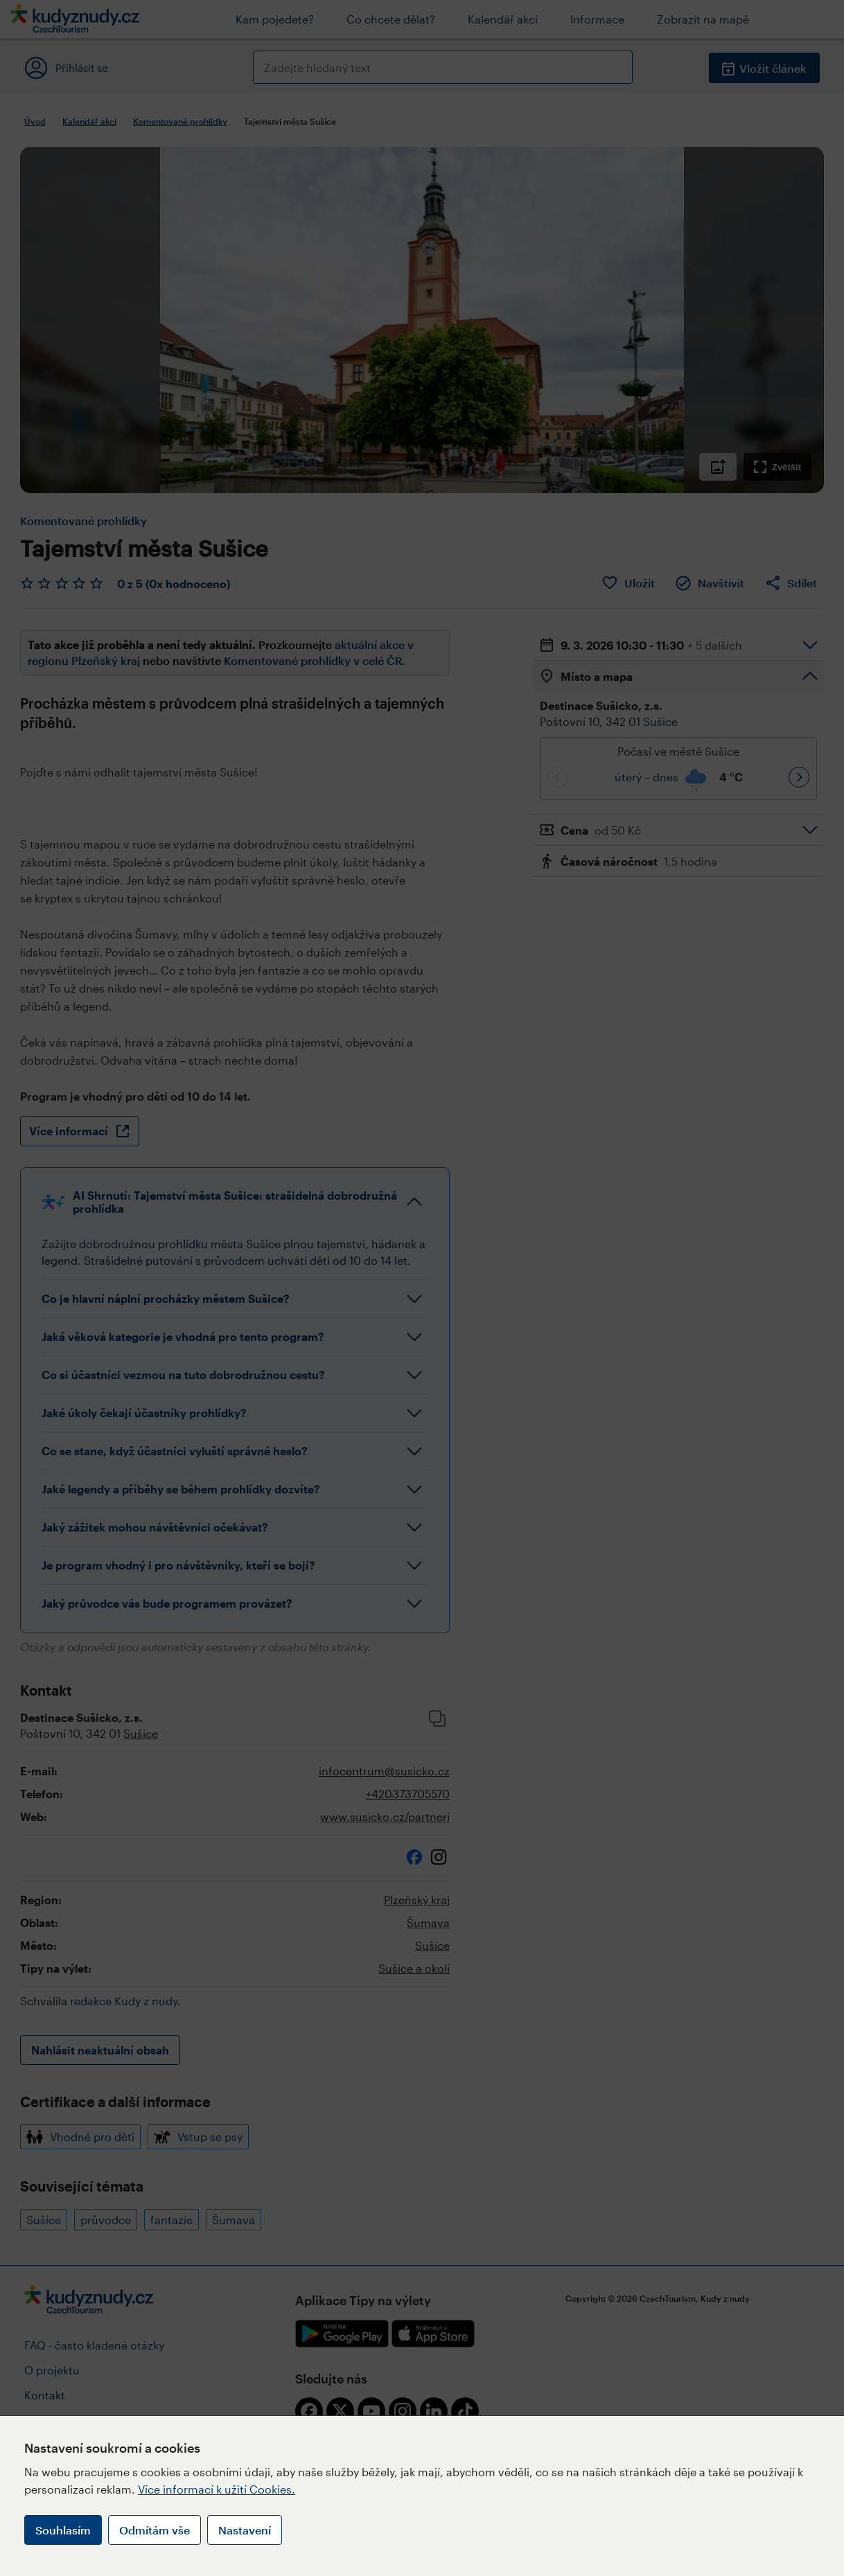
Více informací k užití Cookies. (216, 2489)
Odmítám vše (154, 2530)
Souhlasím (63, 2530)
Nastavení (244, 2530)
